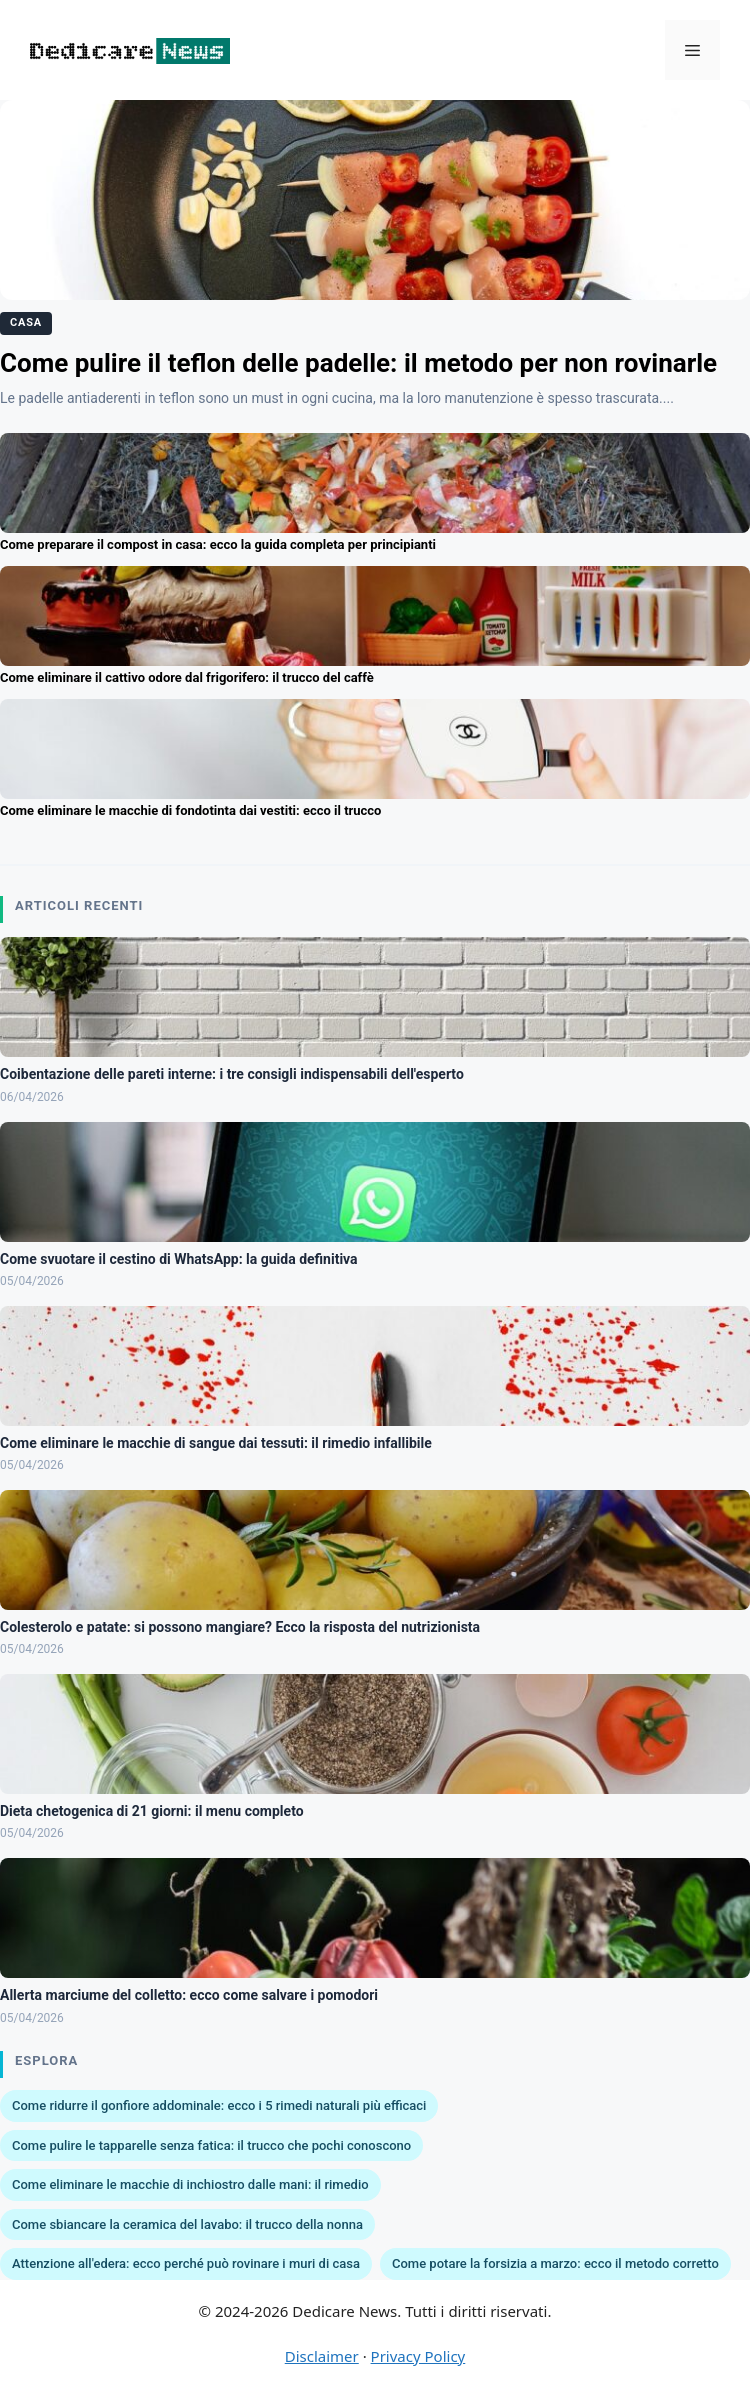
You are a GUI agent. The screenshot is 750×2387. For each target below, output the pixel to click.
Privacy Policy (418, 2356)
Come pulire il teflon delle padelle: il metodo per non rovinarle (358, 363)
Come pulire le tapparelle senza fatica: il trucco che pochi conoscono (211, 2145)
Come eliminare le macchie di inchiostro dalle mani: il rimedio (190, 2184)
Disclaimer (322, 2356)
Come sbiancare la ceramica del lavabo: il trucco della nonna (187, 2224)
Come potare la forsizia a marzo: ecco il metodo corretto (555, 2263)
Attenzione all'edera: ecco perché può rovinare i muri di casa (186, 2263)
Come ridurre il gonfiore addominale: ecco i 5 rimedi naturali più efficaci (219, 2105)
